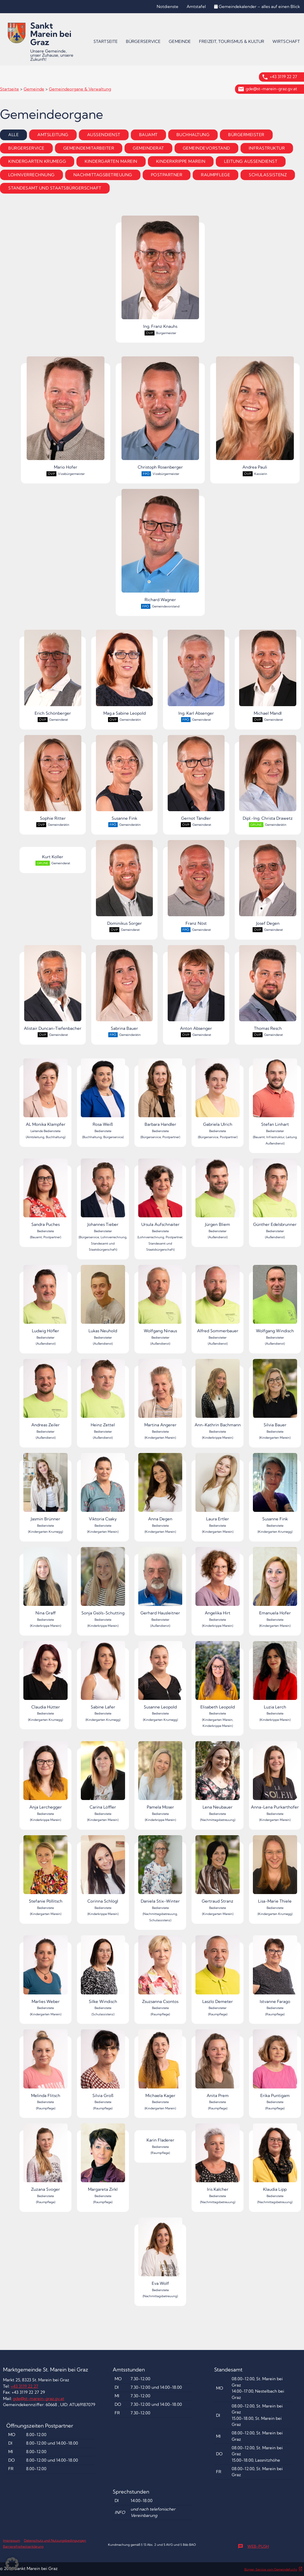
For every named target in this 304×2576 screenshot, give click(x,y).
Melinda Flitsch (45, 2063)
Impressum (11, 2540)
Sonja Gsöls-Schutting (103, 1581)
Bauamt (148, 134)
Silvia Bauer (275, 1393)
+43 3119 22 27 (283, 76)
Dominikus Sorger (124, 883)
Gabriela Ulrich (217, 1092)
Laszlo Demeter (217, 1969)
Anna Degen (160, 1487)
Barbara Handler (160, 1092)
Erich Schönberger (52, 672)
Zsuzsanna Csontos (160, 1969)
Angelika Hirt (217, 1581)
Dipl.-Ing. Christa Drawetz (267, 778)
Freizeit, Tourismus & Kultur (231, 41)
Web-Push (253, 2546)
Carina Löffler (103, 1775)
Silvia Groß (103, 2063)
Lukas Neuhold (103, 1299)
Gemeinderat (148, 148)
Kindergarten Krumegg (37, 161)
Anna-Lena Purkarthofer (275, 1775)
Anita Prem (217, 2063)
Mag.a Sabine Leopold (124, 672)
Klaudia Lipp (275, 2157)
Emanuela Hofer (275, 1581)
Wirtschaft (286, 41)
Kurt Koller (52, 856)
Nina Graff (45, 1581)
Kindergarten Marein (111, 161)
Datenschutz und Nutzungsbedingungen (55, 2540)
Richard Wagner (160, 545)
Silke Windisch (103, 1969)
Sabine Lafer (103, 1675)
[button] (12, 2564)
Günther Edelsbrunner (275, 1192)
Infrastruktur (267, 148)
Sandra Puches (45, 1192)
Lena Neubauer (217, 1775)
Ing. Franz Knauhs (160, 272)
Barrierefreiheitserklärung (23, 2546)
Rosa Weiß (103, 1092)
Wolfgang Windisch (275, 1299)
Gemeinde (180, 41)
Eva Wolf (160, 2251)
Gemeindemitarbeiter (88, 148)
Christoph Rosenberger (160, 413)
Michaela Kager (160, 2063)
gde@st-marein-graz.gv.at (271, 88)
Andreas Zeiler (45, 1393)
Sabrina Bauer (124, 988)
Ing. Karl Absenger (196, 672)
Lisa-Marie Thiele (275, 1869)
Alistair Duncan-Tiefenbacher (52, 988)
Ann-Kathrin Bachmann (218, 1393)
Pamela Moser (160, 1775)
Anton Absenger (196, 988)
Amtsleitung (52, 134)
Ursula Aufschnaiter (160, 1192)
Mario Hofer (65, 413)
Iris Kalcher (217, 2157)
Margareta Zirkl (103, 2157)
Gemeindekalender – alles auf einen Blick (257, 6)
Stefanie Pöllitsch (45, 1869)
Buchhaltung (193, 134)
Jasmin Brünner (45, 1487)
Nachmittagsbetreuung (102, 174)
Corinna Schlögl (103, 1869)
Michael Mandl (267, 672)
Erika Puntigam (275, 2063)
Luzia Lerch (275, 1675)
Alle (13, 134)
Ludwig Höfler (45, 1299)
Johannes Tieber (103, 1192)
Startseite (105, 41)
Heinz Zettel (103, 1393)
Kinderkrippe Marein (181, 161)
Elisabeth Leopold (217, 1675)
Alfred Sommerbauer (217, 1299)
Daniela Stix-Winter (160, 1869)
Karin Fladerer (160, 2140)
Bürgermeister (246, 134)
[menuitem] (105, 41)
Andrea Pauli (255, 413)
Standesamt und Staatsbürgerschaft (54, 188)
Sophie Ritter (52, 778)
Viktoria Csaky (103, 1487)
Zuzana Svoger (45, 2157)
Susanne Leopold (160, 1675)
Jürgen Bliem (217, 1192)
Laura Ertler (217, 1487)
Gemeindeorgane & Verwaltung (80, 89)
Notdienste (167, 6)
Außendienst (103, 134)
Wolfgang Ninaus (160, 1299)
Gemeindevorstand (206, 148)
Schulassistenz (268, 174)
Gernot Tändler (196, 778)
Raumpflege (215, 174)
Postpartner (167, 174)
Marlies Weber (45, 1969)
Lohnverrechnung (31, 174)
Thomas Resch (267, 988)
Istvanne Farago (275, 1969)
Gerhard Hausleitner (160, 1581)
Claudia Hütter (45, 1675)
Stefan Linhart (275, 1092)
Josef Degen (267, 883)
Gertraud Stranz (217, 1869)
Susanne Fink (124, 778)
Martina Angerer (160, 1393)
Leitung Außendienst (250, 161)
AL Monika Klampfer (45, 1092)
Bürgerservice (143, 41)
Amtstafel (196, 6)
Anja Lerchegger (45, 1775)
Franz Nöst (196, 883)
